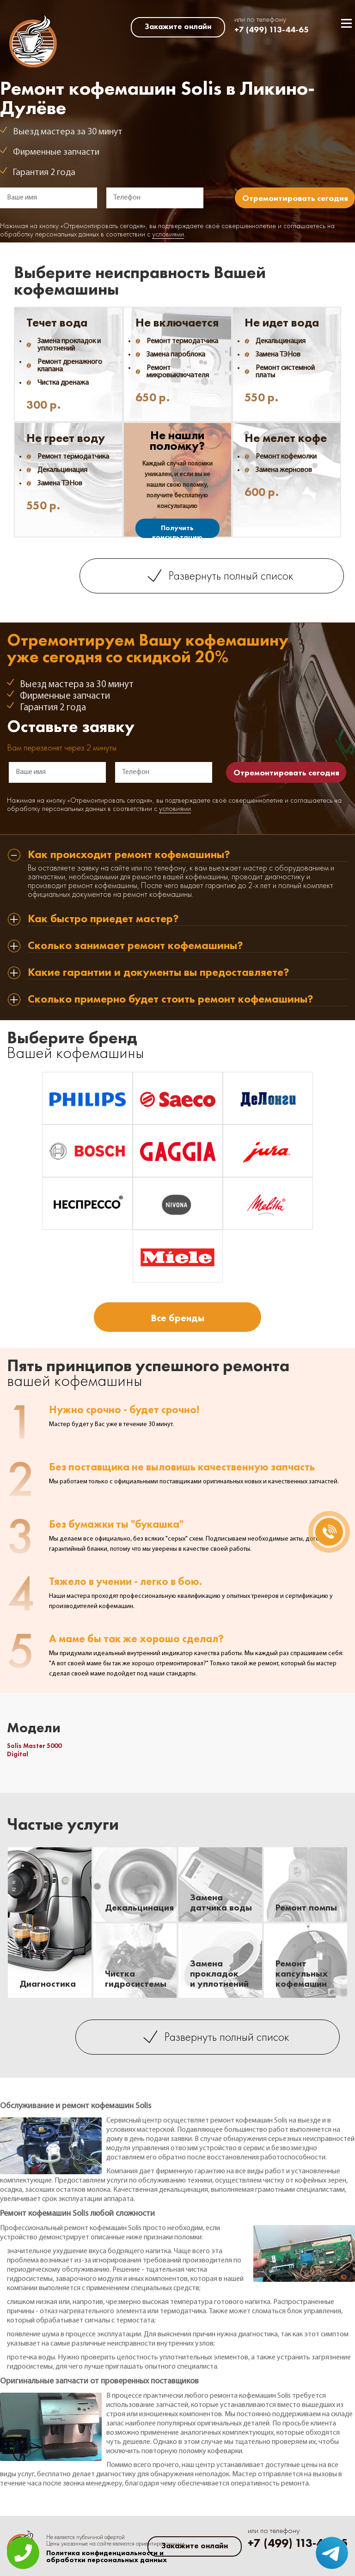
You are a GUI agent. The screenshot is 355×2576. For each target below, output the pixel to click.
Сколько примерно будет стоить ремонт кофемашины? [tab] (170, 999)
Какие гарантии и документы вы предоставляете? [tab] (158, 973)
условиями (168, 234)
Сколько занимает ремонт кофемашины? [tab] (135, 946)
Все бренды (177, 1318)
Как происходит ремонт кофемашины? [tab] (129, 855)
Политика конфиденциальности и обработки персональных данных (106, 2557)
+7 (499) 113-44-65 (271, 29)
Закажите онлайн (178, 26)
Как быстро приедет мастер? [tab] (103, 919)
